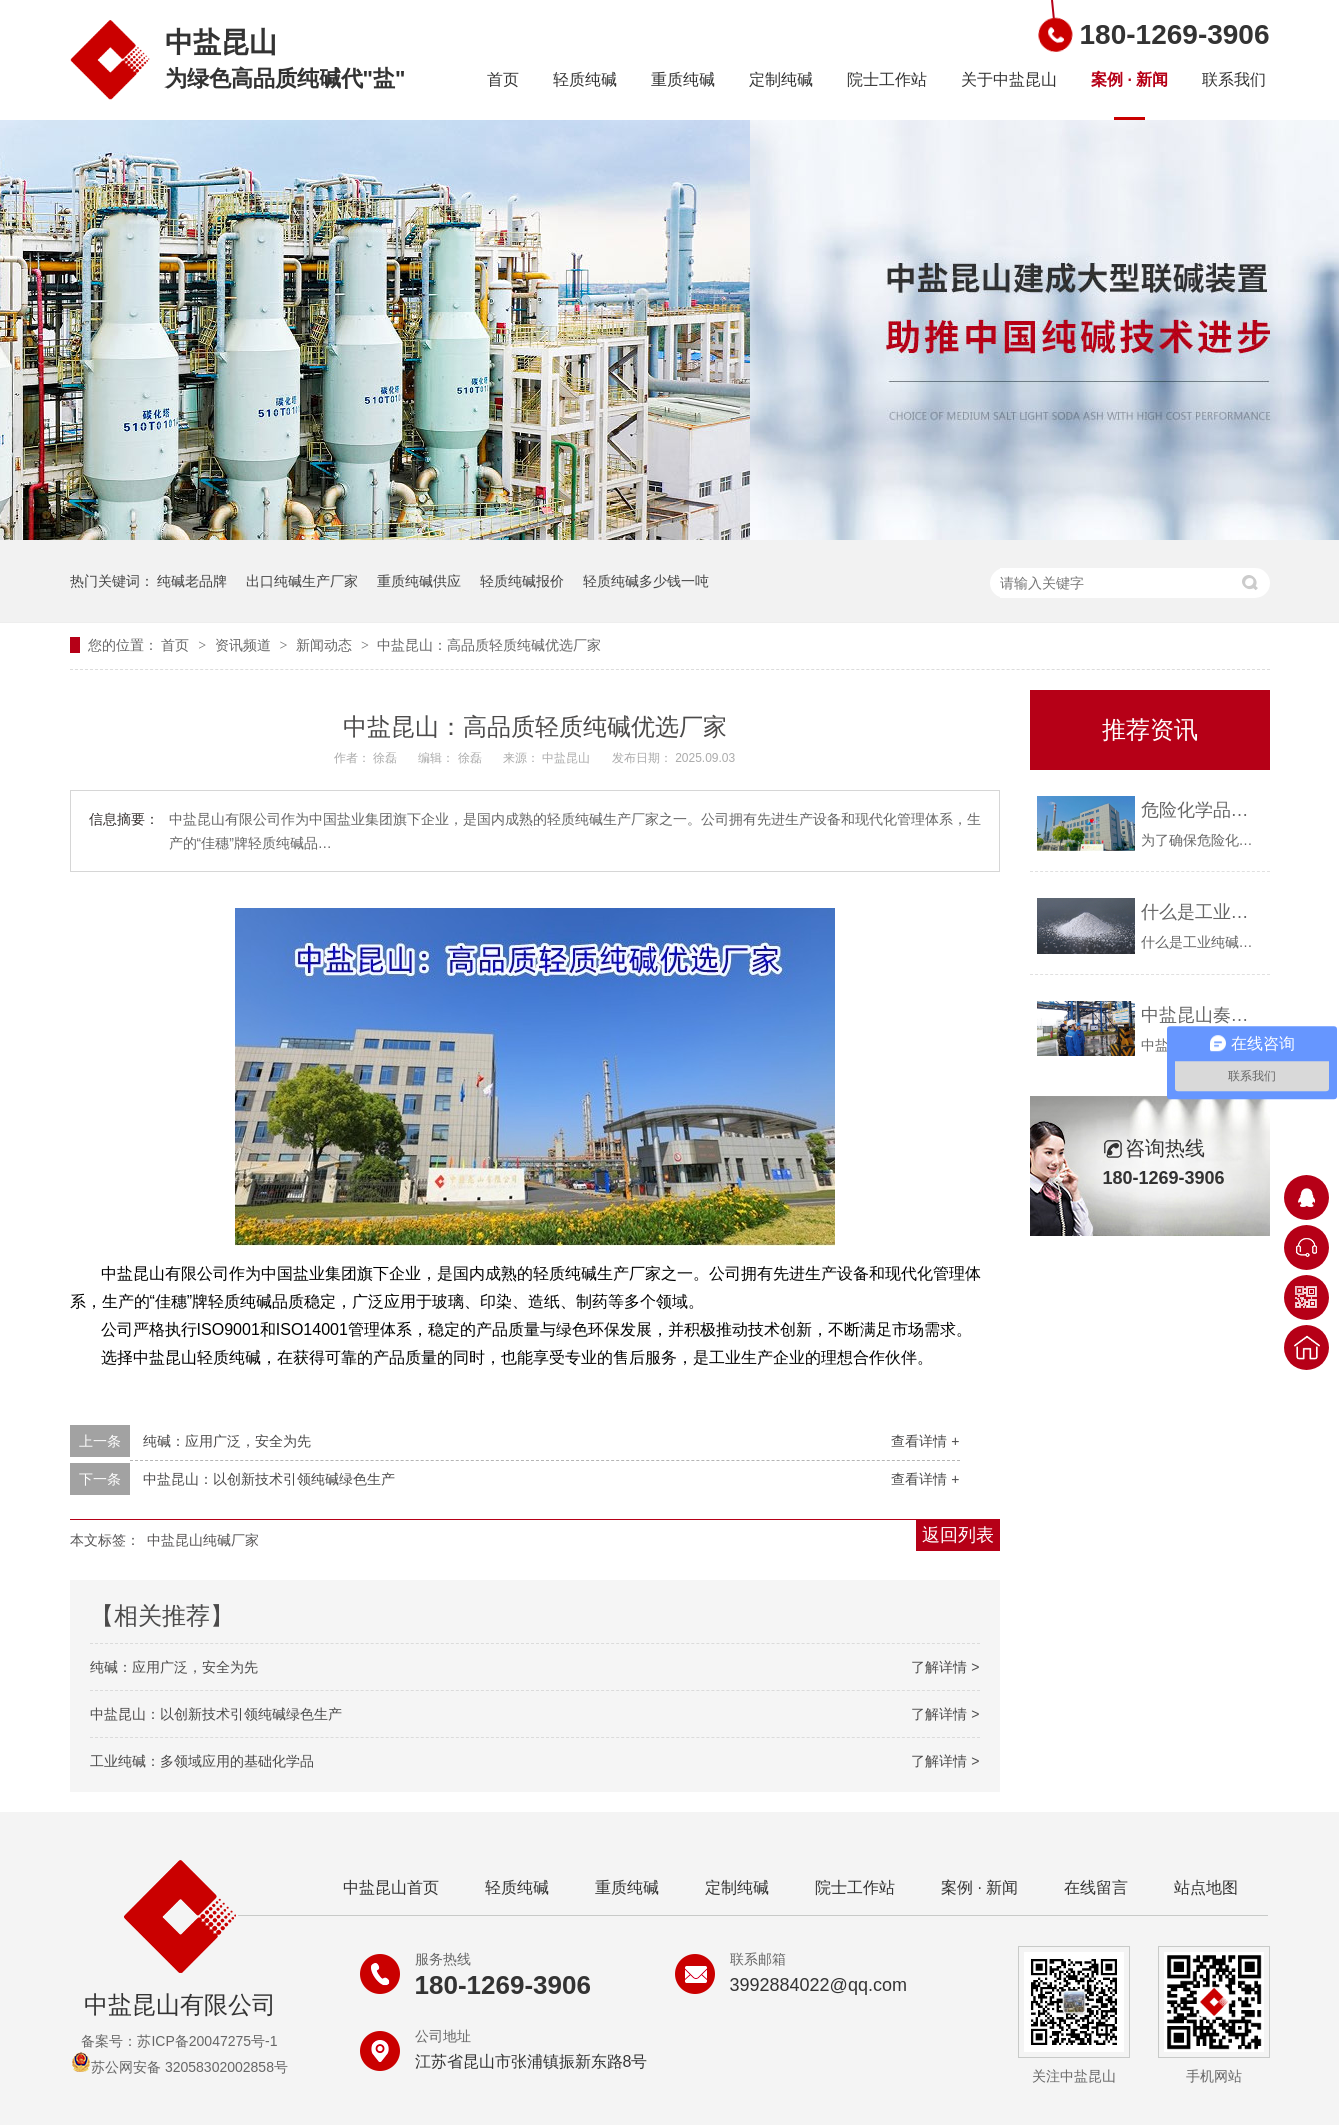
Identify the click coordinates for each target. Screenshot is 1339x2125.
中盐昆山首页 (391, 1887)
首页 (503, 79)
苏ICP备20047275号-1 (207, 2041)
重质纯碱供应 (419, 581)
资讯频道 (245, 645)
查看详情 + (925, 1441)
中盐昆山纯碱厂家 (203, 1540)
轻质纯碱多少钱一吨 (646, 581)
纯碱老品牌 (192, 581)
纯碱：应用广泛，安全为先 (227, 1441)
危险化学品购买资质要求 (1200, 810)
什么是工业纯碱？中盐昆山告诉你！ (1200, 912)
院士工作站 (887, 79)
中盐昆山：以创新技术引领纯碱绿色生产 (269, 1479)
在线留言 (1096, 1887)
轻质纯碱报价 (522, 581)
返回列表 (958, 1535)
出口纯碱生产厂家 (302, 581)
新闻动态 (326, 645)
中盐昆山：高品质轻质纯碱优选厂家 (489, 645)
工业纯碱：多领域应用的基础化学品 (202, 1761)
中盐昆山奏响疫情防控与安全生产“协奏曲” (1200, 1015)
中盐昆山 (567, 758)
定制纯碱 (781, 79)
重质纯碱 (683, 79)
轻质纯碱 (585, 79)
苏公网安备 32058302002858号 (179, 2067)
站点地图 (1206, 1887)
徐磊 (386, 758)
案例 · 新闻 (1129, 79)
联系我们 (1234, 79)
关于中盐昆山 (1009, 79)
